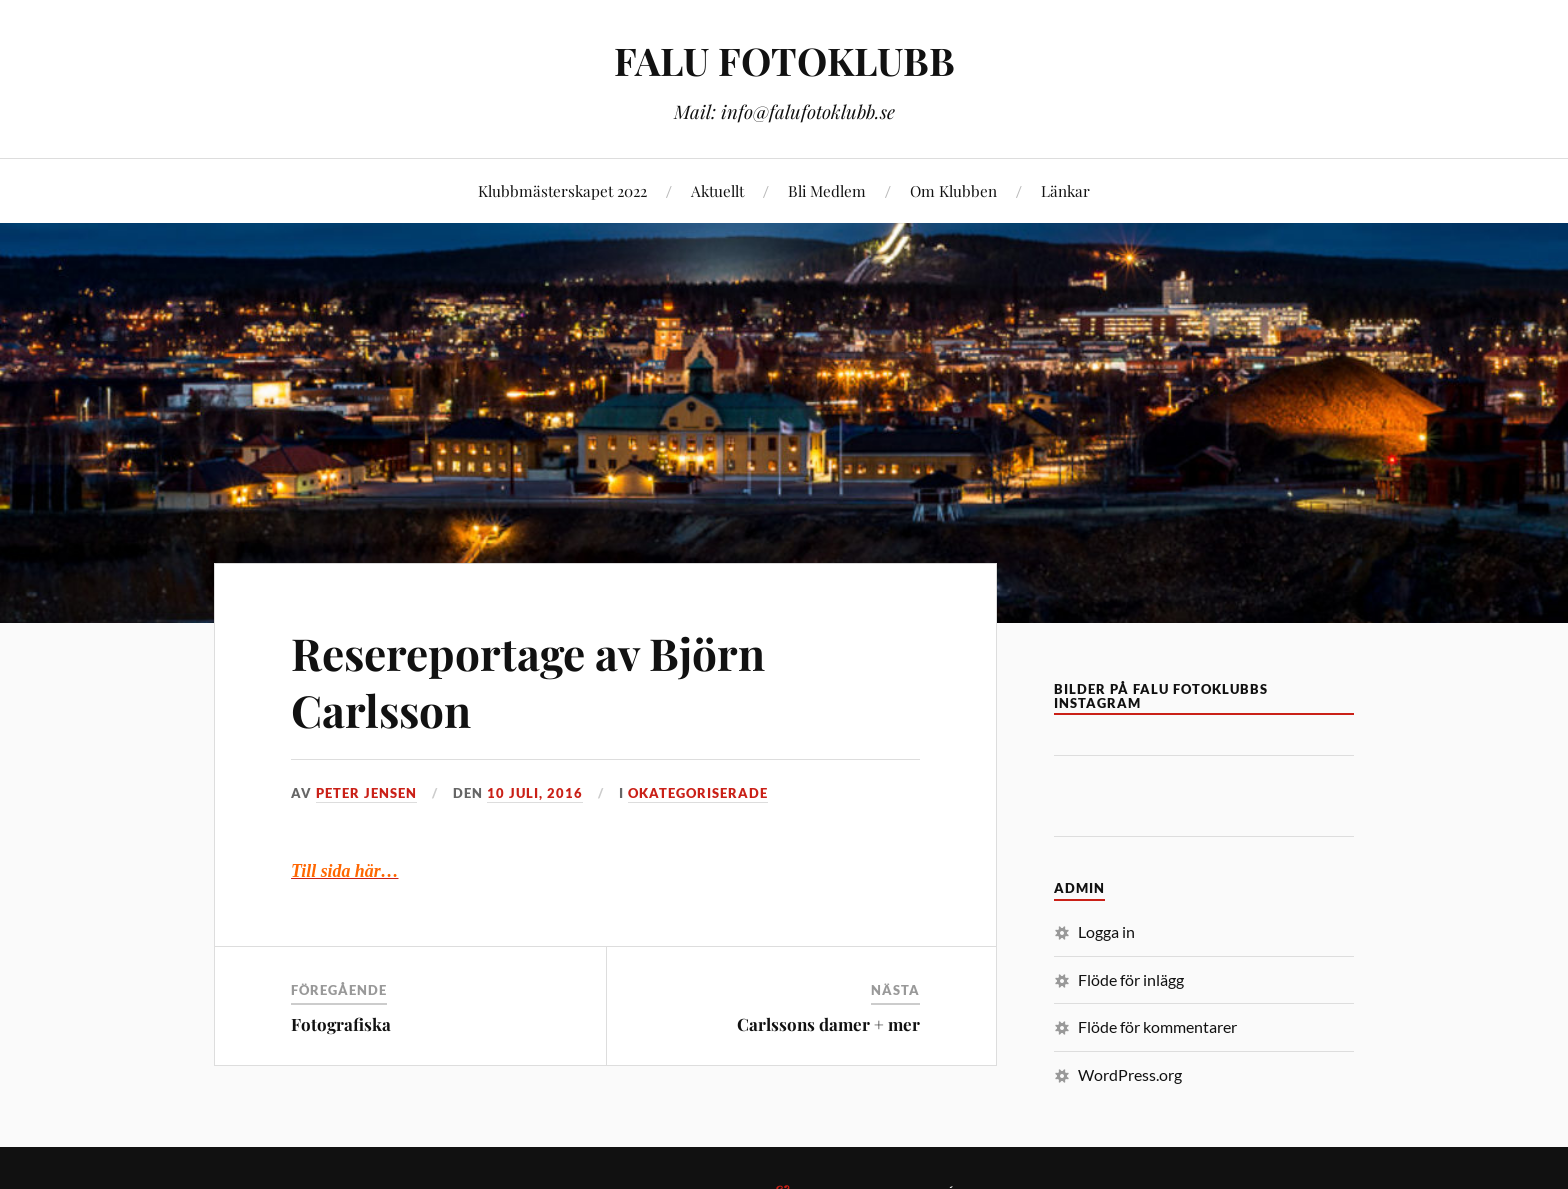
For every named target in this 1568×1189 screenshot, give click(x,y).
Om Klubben (953, 190)
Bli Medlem (827, 190)
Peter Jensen (366, 793)
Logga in (1106, 931)
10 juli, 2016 (535, 793)
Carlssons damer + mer (828, 1024)
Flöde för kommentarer (1157, 1026)
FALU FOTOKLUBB (784, 60)
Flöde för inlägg (1131, 979)
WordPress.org (1130, 1074)
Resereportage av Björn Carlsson (528, 681)
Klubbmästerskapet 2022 (562, 190)
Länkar (1065, 190)
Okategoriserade (698, 793)
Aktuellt (717, 190)
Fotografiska (341, 1024)
